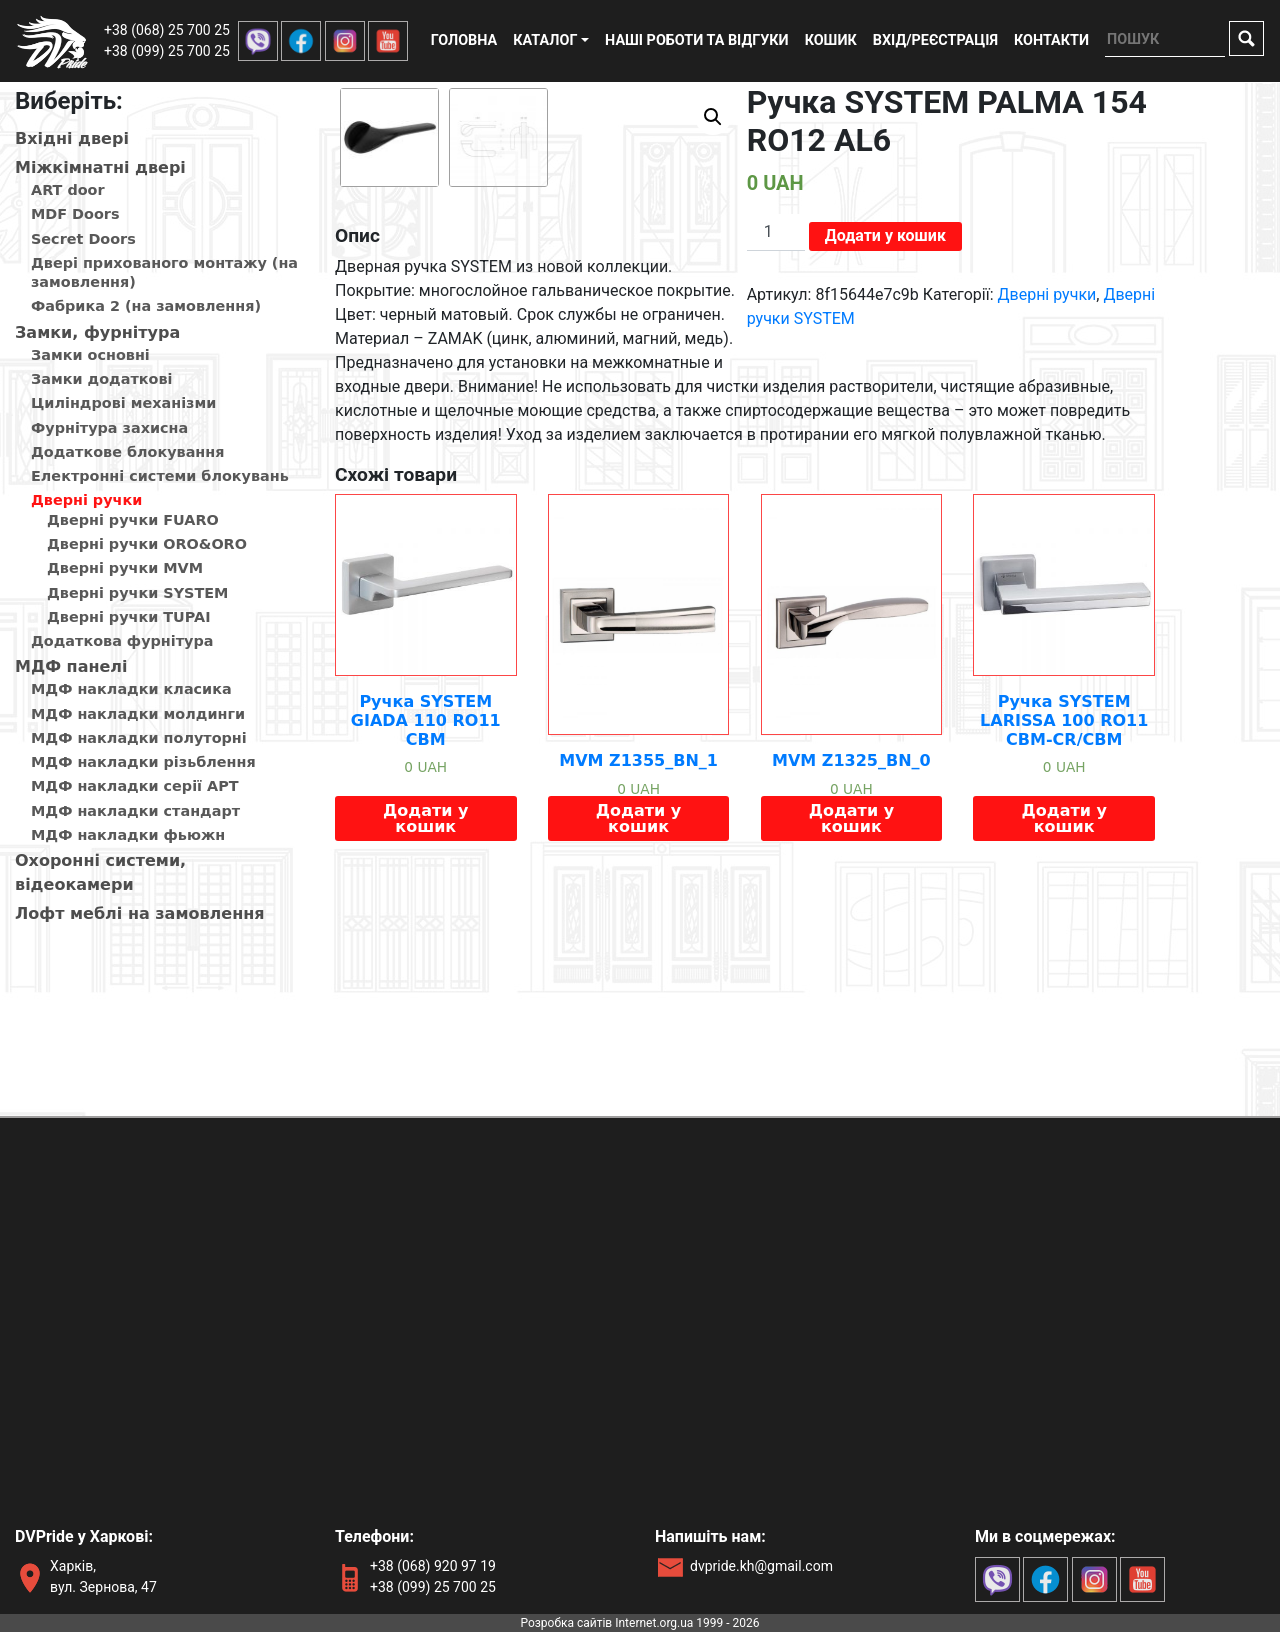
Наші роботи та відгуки (697, 40)
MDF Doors (75, 214)
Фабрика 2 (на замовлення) (146, 306)
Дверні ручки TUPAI (129, 617)
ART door (68, 190)
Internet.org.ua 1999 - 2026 (687, 1623)
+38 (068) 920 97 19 (433, 1566)
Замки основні (90, 355)
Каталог (545, 40)
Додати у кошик (885, 235)
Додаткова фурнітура (122, 641)
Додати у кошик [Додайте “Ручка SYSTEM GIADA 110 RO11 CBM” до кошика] (425, 1028)
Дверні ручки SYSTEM (137, 593)
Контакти (1051, 40)
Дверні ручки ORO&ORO (147, 544)
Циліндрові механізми (123, 403)
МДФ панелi (71, 666)
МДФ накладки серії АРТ (135, 786)
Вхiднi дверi (72, 138)
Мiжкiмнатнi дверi (100, 167)
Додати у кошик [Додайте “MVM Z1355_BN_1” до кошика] (638, 1028)
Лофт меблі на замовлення (140, 913)
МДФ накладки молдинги (138, 714)
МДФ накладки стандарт (135, 811)
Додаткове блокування (127, 452)
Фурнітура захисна (109, 428)
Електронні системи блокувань (160, 476)
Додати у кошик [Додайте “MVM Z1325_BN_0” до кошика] (851, 1028)
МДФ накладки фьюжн (128, 835)
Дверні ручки (86, 500)
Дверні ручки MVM (125, 568)
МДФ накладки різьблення (143, 762)
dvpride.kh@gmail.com (761, 1566)
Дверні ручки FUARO (133, 520)
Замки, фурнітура (97, 332)
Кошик (831, 40)
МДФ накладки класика (131, 689)
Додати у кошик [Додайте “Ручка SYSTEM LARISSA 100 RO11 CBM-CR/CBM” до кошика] (1063, 1028)
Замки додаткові (101, 379)
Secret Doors (83, 239)
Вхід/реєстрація (935, 40)
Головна (464, 40)
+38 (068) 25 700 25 (167, 30)
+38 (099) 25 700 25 (167, 51)
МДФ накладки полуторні (139, 738)
